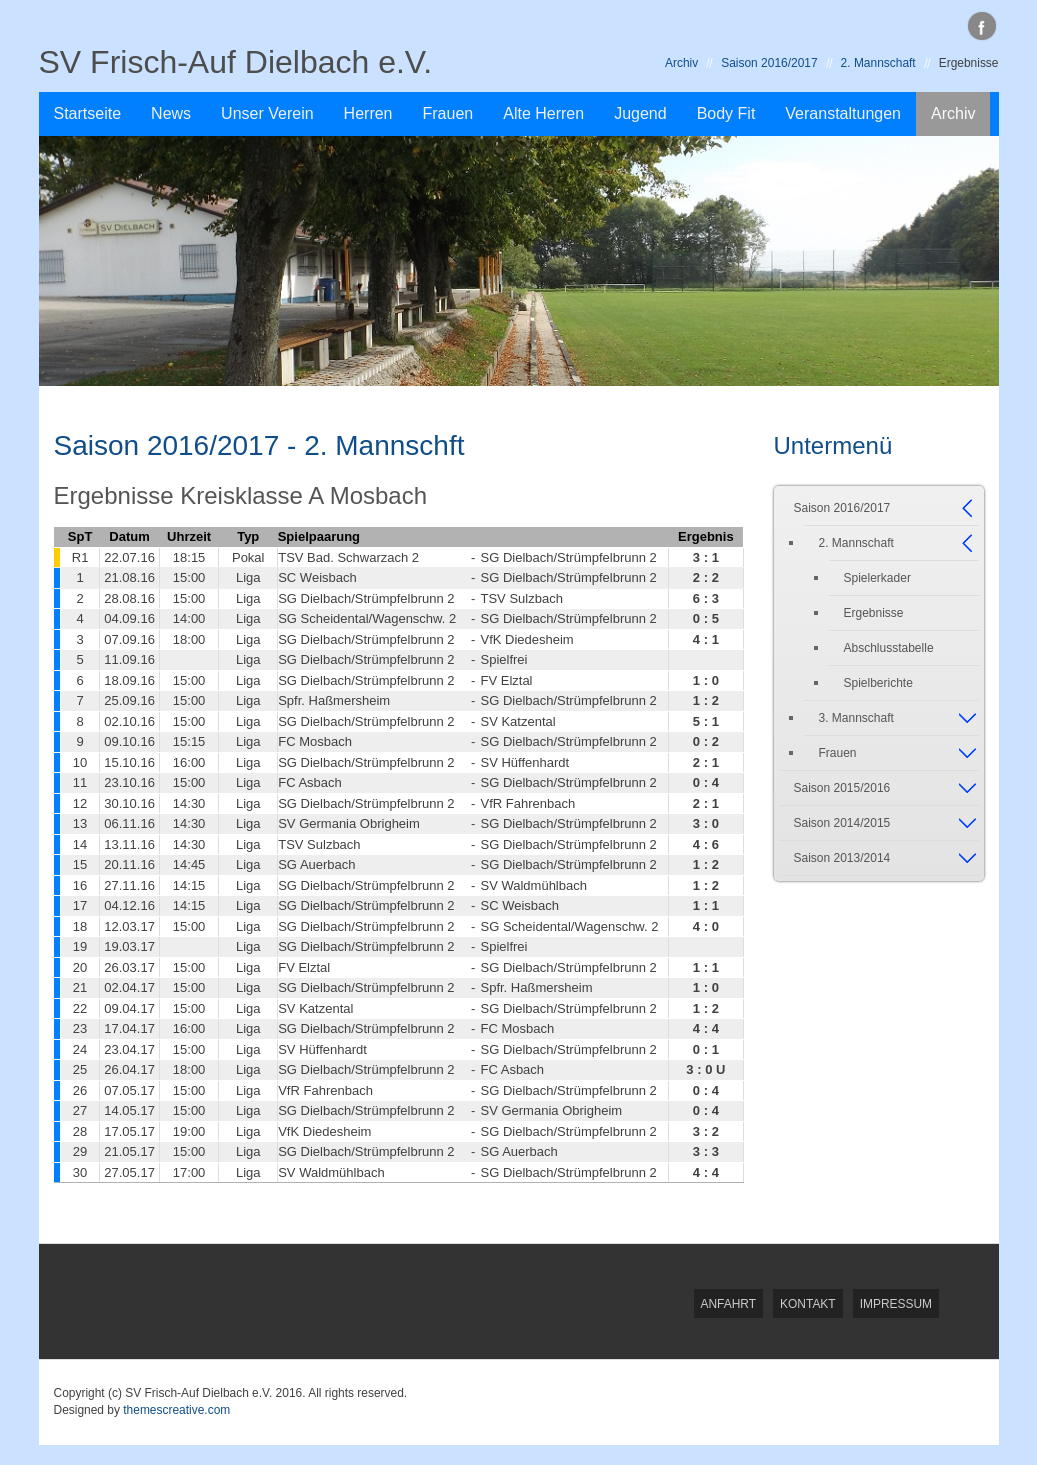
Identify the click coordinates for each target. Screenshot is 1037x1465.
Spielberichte (878, 683)
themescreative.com (176, 1410)
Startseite (88, 113)
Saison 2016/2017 (769, 63)
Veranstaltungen (843, 113)
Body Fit (726, 113)
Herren (368, 113)
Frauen (448, 113)
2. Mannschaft (878, 63)
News (171, 113)
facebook (982, 26)
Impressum (896, 1304)
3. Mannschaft (856, 718)
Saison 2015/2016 (842, 788)
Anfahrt (729, 1304)
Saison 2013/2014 (842, 858)
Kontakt (808, 1304)
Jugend (640, 113)
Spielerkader (877, 578)
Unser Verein (267, 113)
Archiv (681, 63)
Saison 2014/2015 (842, 823)
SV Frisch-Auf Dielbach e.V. (236, 62)
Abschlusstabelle (889, 648)
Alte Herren (543, 113)
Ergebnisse (874, 613)
